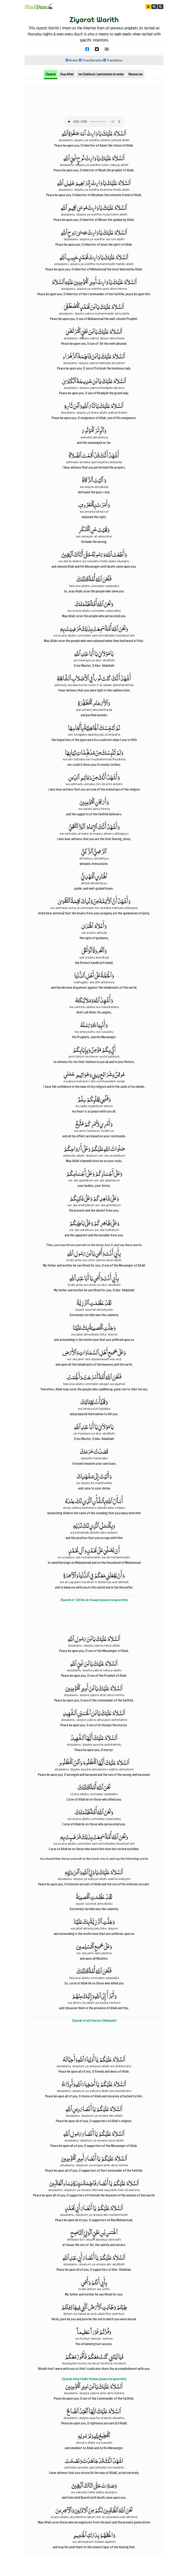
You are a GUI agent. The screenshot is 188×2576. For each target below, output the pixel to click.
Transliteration (92, 60)
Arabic (73, 60)
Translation (114, 60)
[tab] (50, 74)
